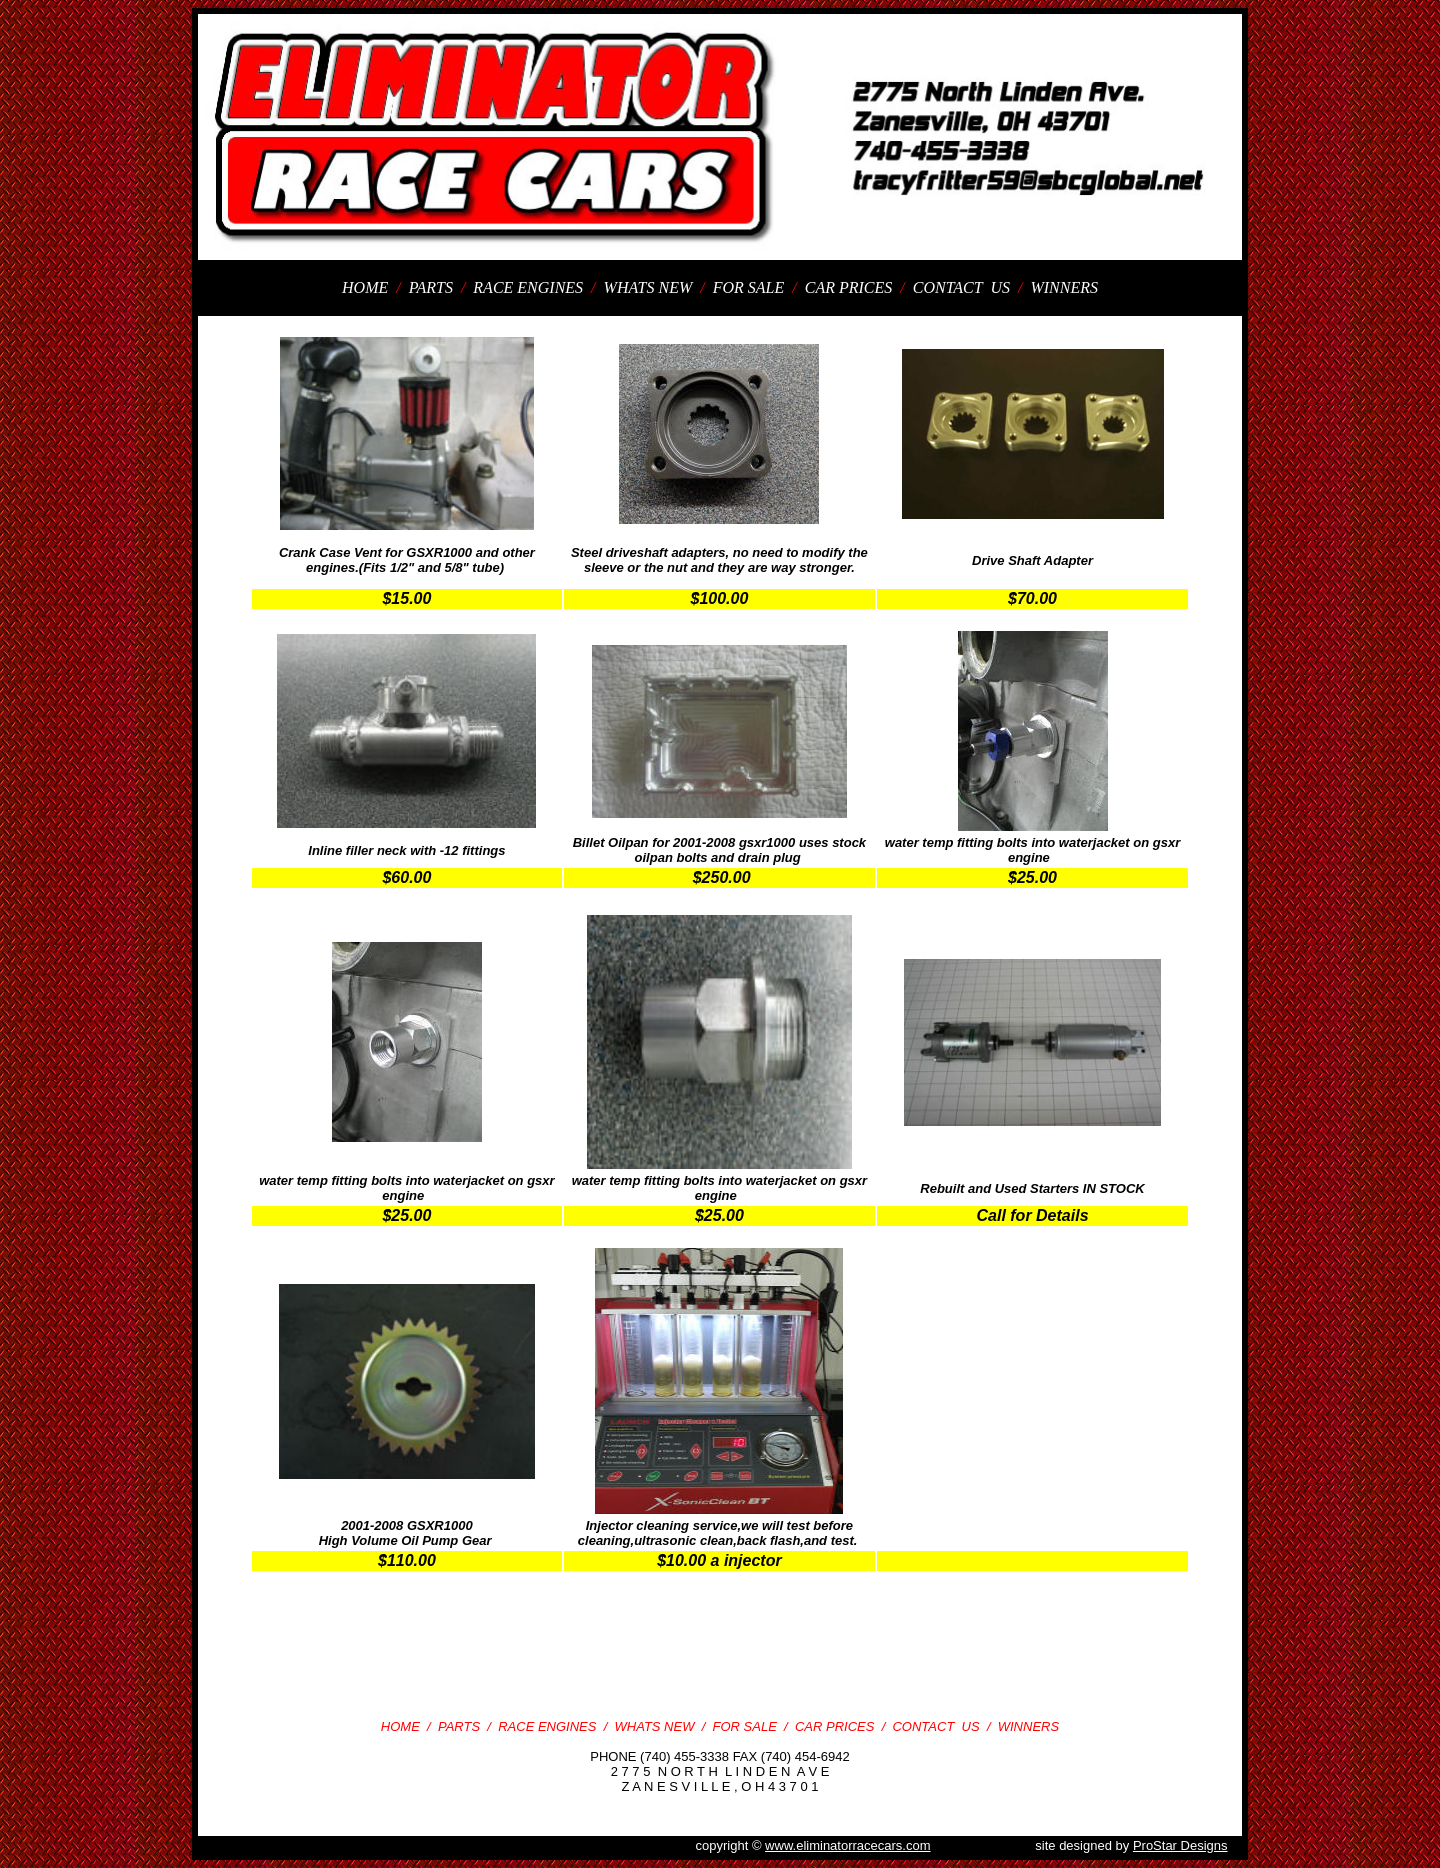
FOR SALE (751, 287)
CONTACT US (963, 287)
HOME (367, 287)
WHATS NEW (650, 287)
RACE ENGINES (528, 287)
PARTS (433, 287)
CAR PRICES (851, 287)
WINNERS (1064, 287)
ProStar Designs (1180, 1845)
